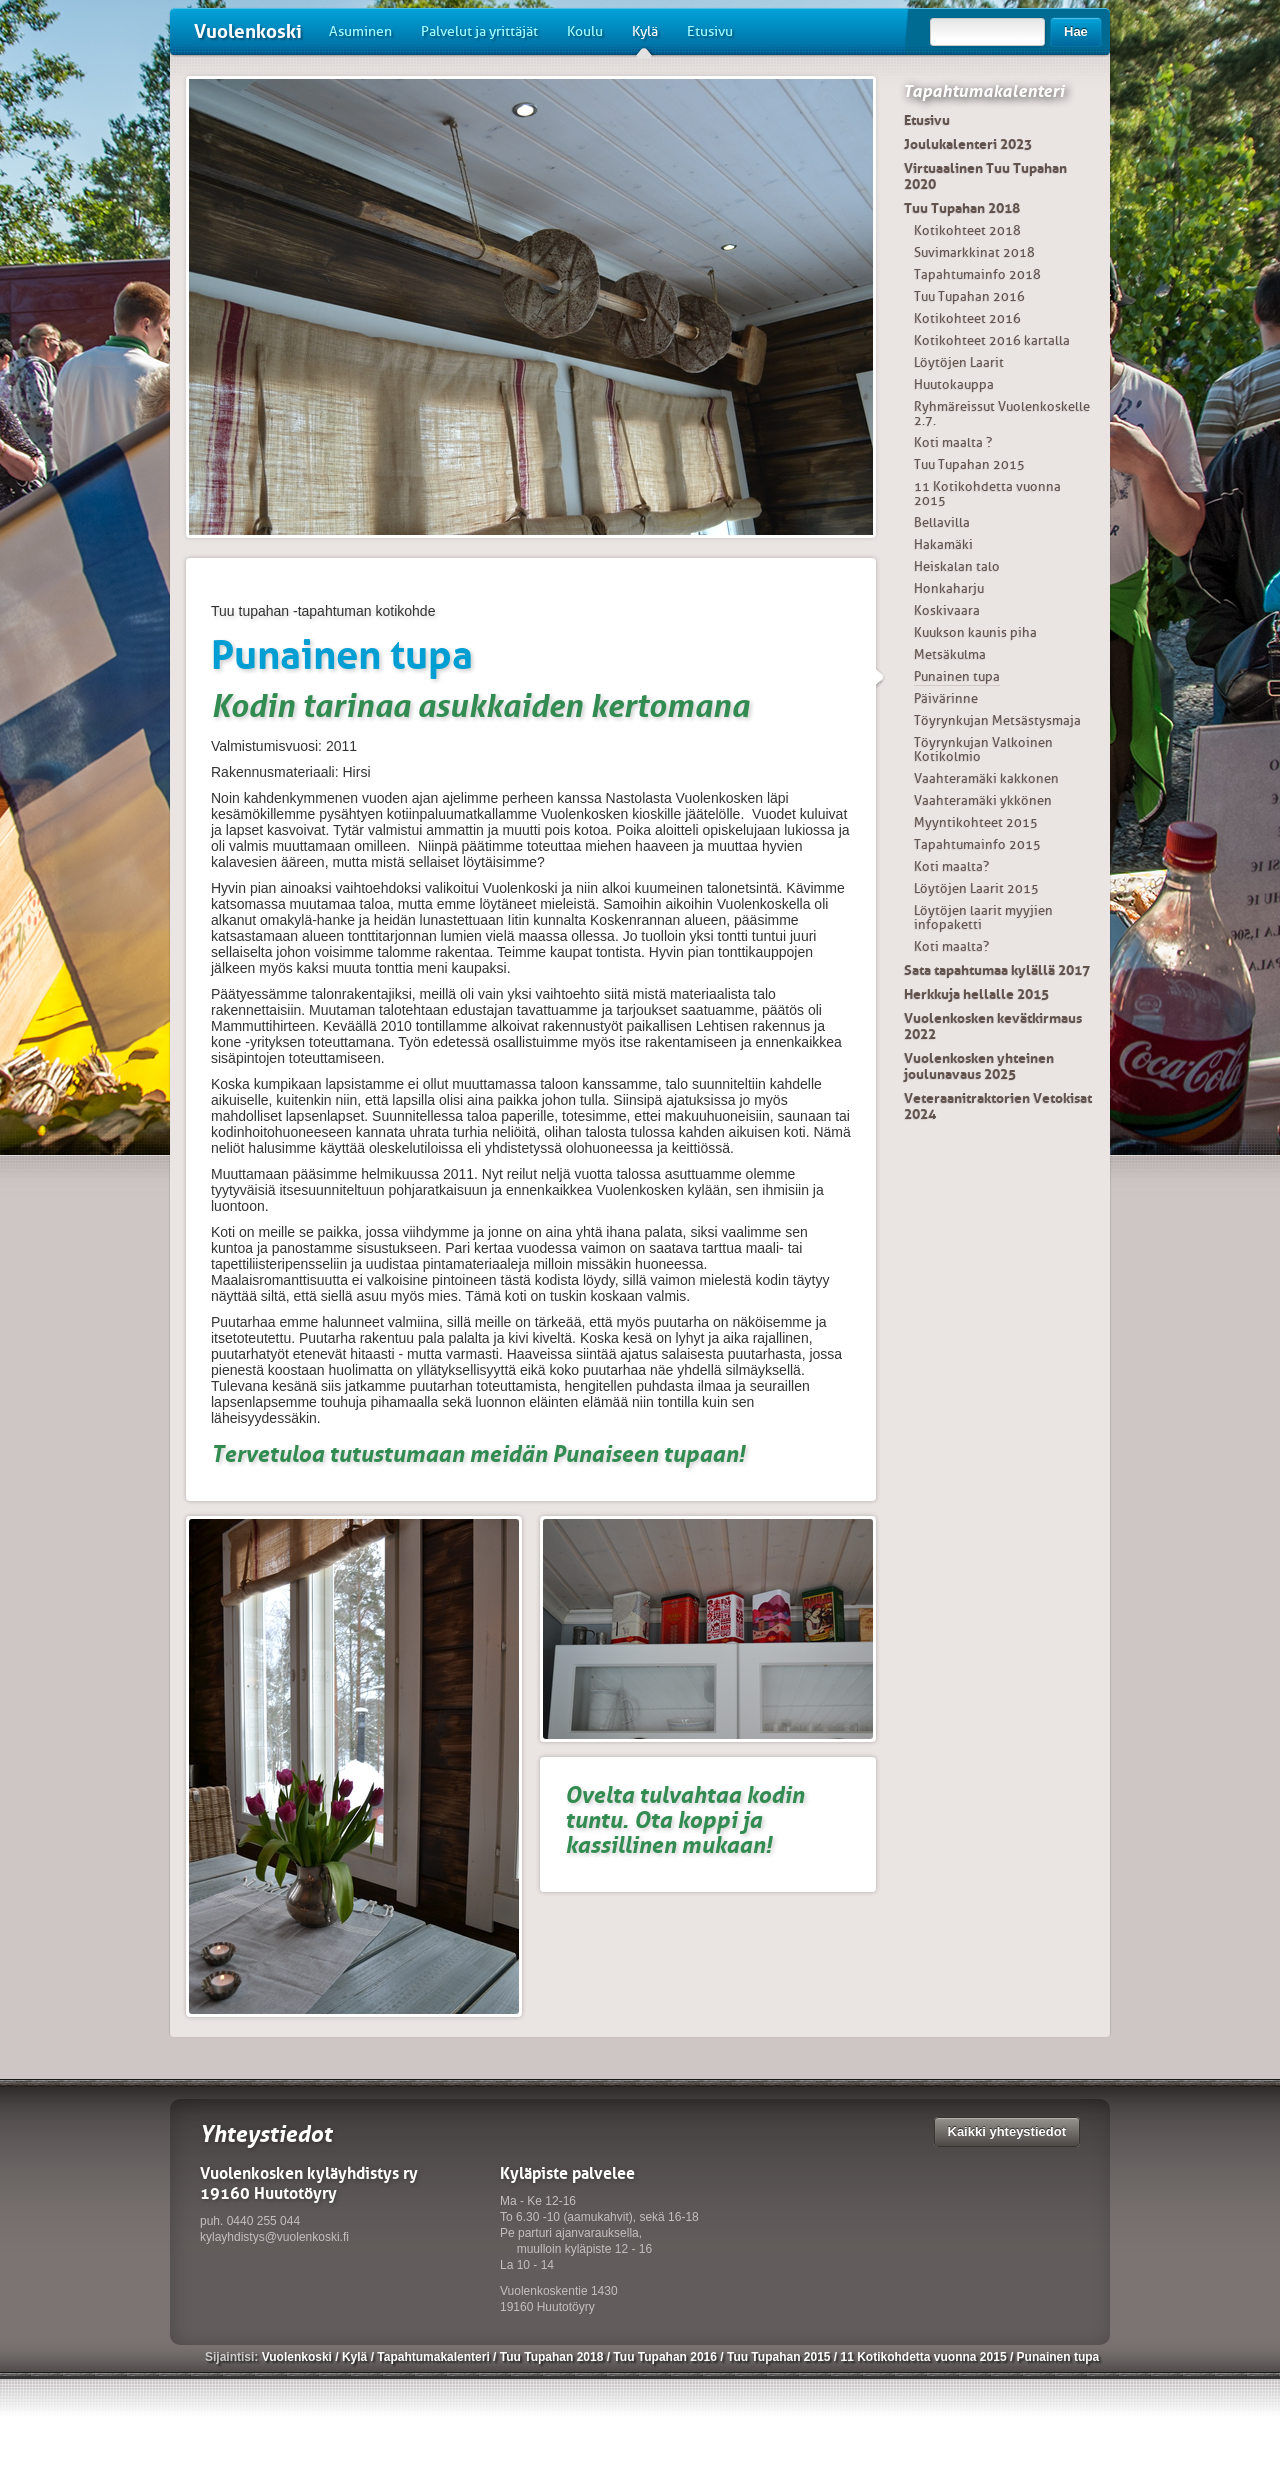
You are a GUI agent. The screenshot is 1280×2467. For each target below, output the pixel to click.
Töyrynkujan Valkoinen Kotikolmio (983, 749)
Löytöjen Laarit (959, 362)
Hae (1076, 31)
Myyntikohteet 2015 (976, 822)
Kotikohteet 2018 (967, 230)
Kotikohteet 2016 (967, 318)
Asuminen (360, 31)
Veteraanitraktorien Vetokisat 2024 (998, 1106)
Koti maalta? (951, 866)
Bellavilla (942, 522)
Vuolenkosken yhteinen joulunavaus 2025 (979, 1066)
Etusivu (710, 31)
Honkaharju (949, 588)
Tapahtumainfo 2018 (977, 274)
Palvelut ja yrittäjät (479, 31)
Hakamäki (943, 544)
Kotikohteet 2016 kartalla (992, 340)
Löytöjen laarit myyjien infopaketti (983, 917)
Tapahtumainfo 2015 (977, 844)
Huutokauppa (954, 384)
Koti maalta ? (953, 442)
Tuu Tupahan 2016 (969, 296)
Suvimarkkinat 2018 (974, 252)
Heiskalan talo (957, 566)
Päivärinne (946, 698)
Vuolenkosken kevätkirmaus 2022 (993, 1026)
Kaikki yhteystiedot (1007, 2131)
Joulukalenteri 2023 (968, 144)
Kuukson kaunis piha (975, 632)
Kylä (645, 39)
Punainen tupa (957, 676)
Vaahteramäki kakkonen (986, 778)
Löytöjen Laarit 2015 (976, 888)
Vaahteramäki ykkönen (983, 800)
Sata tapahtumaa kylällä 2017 (997, 970)
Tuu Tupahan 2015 (969, 464)
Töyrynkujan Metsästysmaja (997, 720)
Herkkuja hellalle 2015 (976, 994)
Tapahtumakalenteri (983, 91)
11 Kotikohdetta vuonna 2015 (987, 493)
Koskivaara (947, 610)
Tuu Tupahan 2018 (962, 208)
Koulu (585, 31)
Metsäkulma (950, 654)
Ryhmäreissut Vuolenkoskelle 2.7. (1002, 413)
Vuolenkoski (248, 31)
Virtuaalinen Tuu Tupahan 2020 (985, 176)
